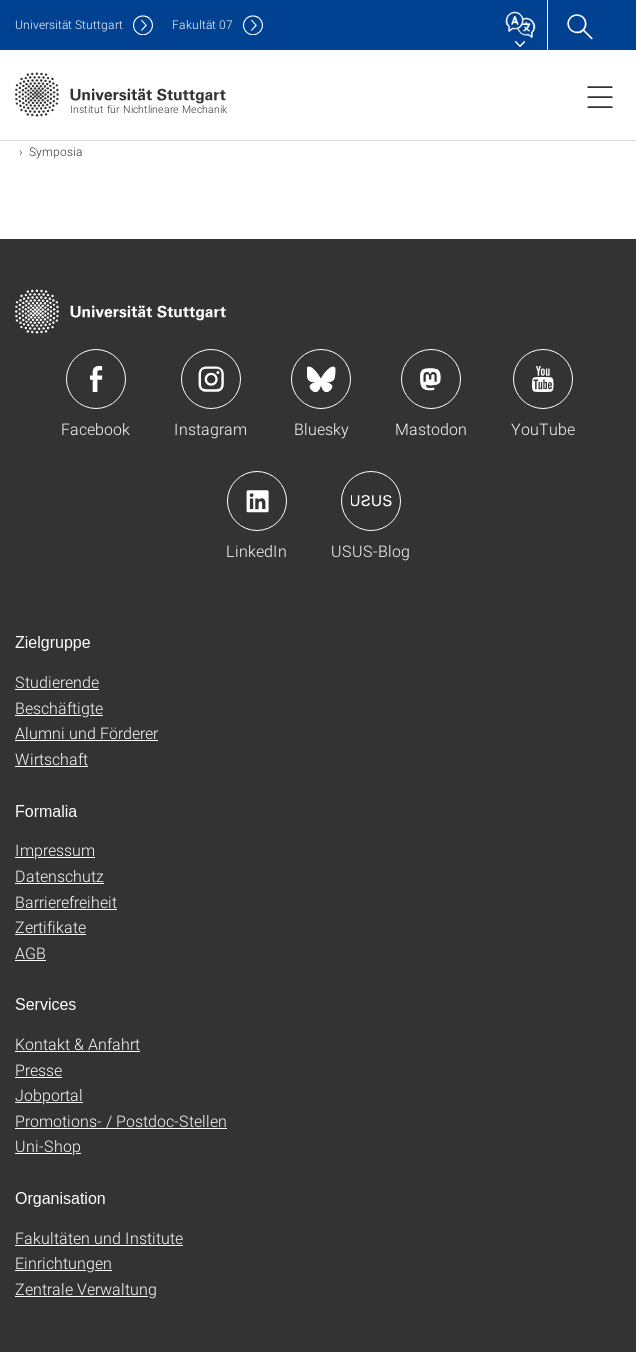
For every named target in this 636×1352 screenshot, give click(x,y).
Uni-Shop (48, 1145)
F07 (202, 24)
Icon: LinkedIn (257, 501)
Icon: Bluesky (321, 379)
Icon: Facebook (96, 379)
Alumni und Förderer (86, 732)
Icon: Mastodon (431, 379)
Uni (69, 24)
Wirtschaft (51, 758)
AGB (30, 952)
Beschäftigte (59, 707)
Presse (38, 1069)
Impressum (55, 849)
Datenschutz (59, 875)
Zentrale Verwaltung (86, 1288)
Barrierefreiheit (66, 901)
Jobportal (49, 1094)
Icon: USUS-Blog (371, 501)
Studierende (57, 681)
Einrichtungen (63, 1262)
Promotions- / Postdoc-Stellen (121, 1120)
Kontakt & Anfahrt (77, 1043)
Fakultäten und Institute (99, 1237)
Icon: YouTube (543, 379)
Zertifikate (50, 926)
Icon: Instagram (211, 379)
